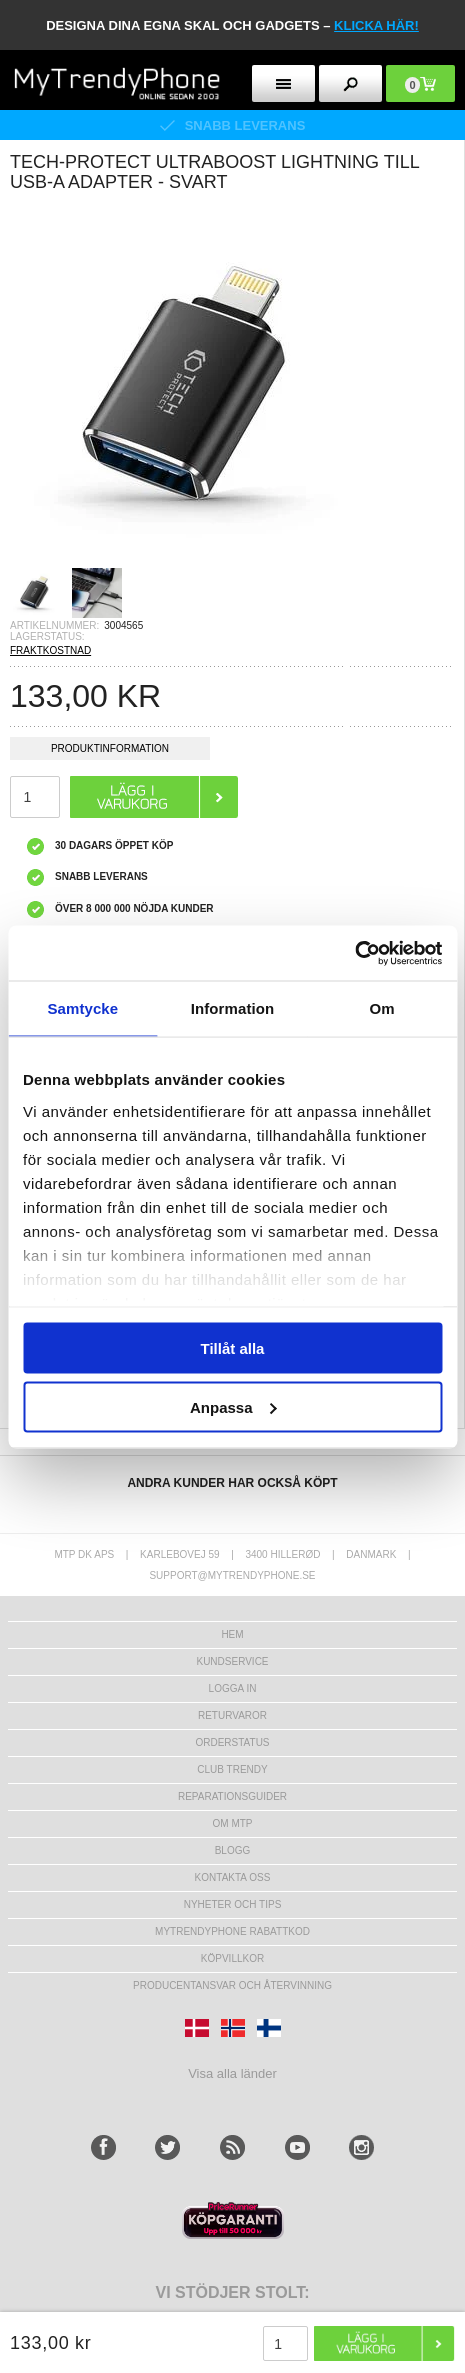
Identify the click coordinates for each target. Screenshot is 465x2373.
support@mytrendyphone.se (232, 1575)
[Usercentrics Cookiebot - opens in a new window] (354, 953)
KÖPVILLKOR (232, 1958)
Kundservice (232, 1661)
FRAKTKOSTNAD (50, 650)
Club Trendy (232, 1769)
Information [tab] (233, 1008)
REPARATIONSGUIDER (232, 1796)
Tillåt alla (233, 1348)
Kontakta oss (233, 1877)
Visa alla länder (232, 2073)
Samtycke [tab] (82, 1008)
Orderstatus (232, 1742)
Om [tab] (382, 1008)
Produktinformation (110, 751)
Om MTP (233, 1823)
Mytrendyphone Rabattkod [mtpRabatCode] (232, 1931)
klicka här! (376, 25)
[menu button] (283, 83)
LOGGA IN (233, 1688)
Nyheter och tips (233, 1904)
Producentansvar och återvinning (232, 1985)
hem (232, 1634)
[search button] (350, 83)
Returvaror (232, 1715)
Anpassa (233, 1406)
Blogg (233, 1850)
